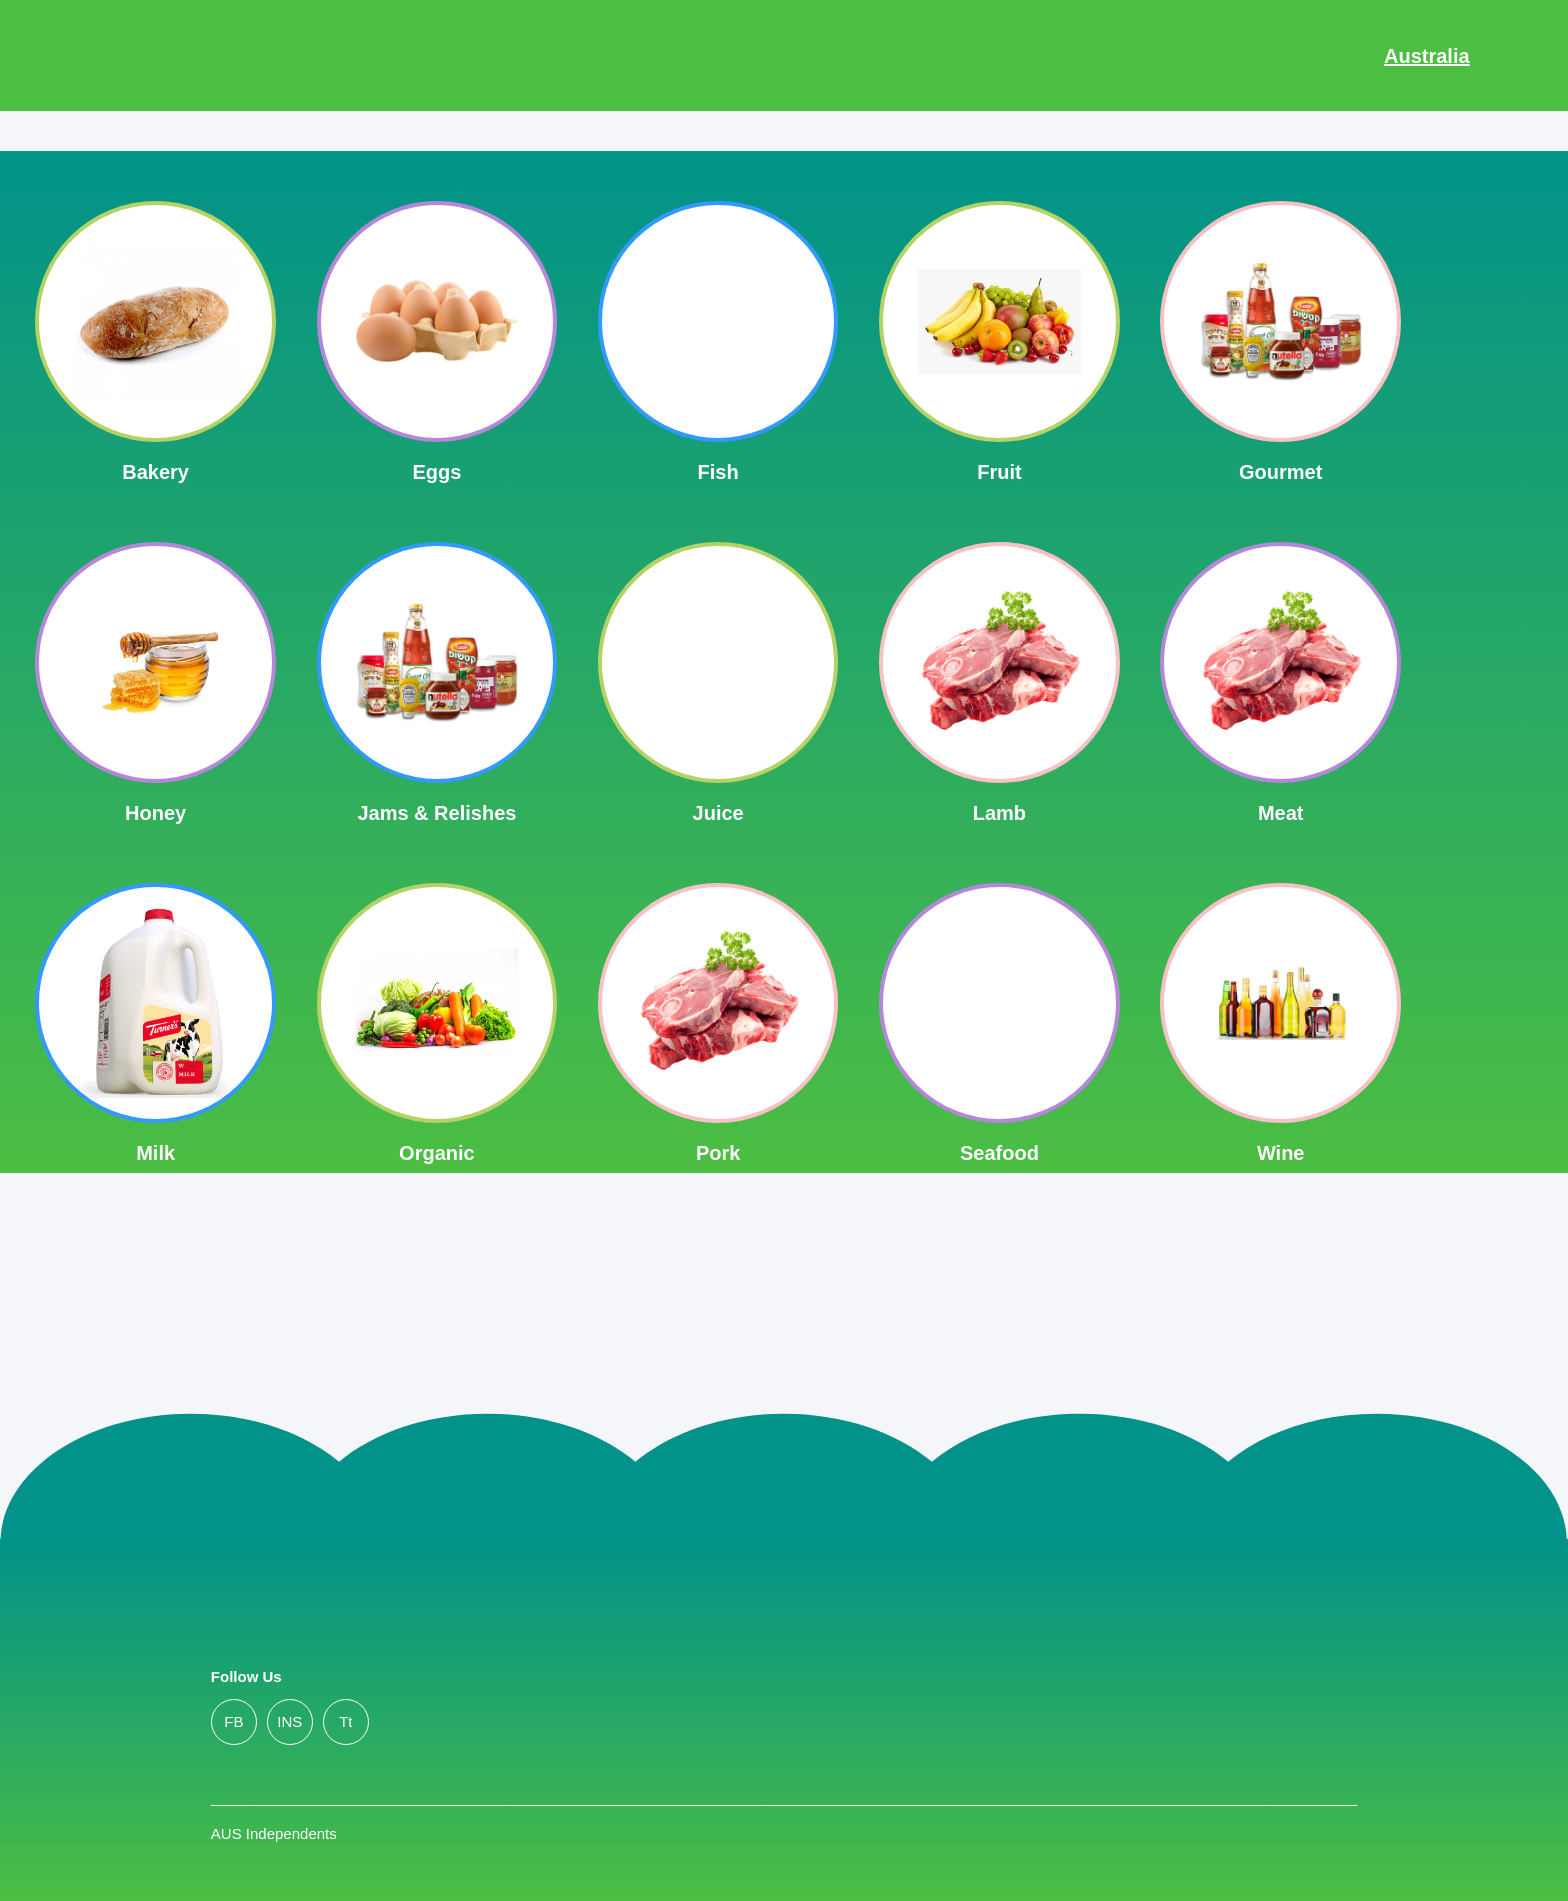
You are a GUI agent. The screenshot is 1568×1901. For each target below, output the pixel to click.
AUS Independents (274, 1833)
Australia (1427, 56)
